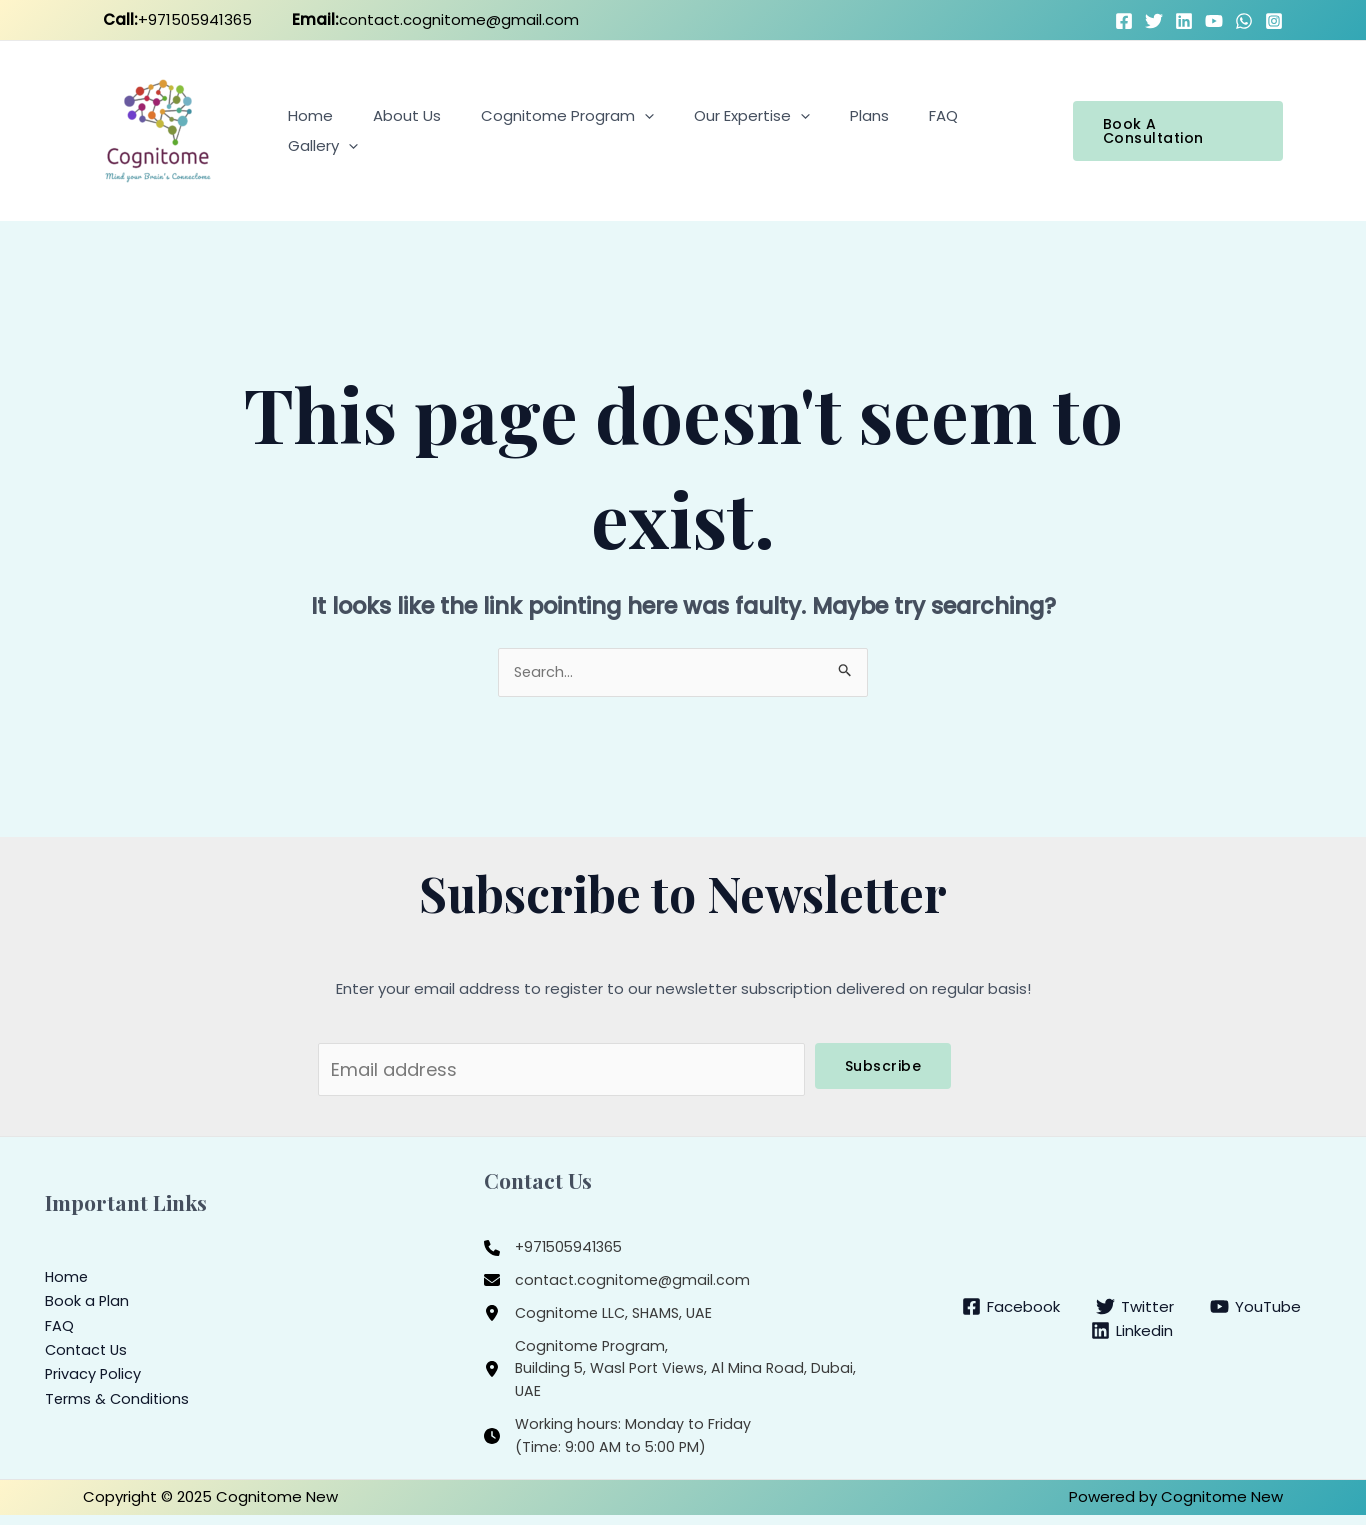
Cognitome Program (568, 131)
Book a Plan (87, 1307)
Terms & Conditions (118, 1403)
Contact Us (88, 1355)
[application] (645, 131)
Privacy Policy (94, 1379)
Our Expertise (743, 131)
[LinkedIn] (1184, 21)
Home (331, 130)
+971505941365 (182, 20)
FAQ (914, 130)
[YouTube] (1214, 21)
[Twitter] (1154, 21)
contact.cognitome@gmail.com (440, 20)
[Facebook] (1124, 21)
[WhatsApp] (1244, 21)
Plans (850, 130)
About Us (418, 130)
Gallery (994, 131)
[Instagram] (1274, 21)
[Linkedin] (1132, 1336)
